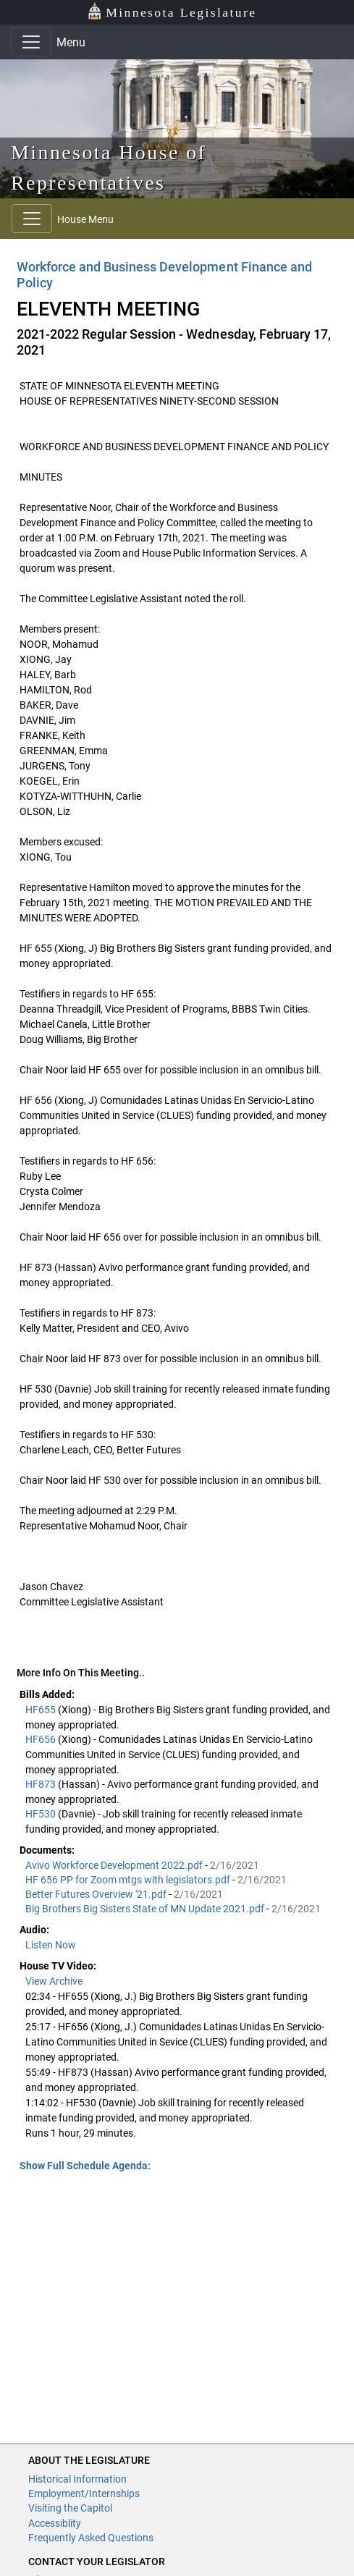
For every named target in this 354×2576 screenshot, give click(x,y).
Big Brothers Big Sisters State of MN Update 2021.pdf (145, 1908)
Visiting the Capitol (70, 2508)
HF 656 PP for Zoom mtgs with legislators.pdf (128, 1879)
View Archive (54, 1981)
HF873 (41, 1784)
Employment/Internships (84, 2493)
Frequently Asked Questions (90, 2537)
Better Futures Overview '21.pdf (97, 1894)
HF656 (41, 1739)
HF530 (41, 1814)
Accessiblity (54, 2523)
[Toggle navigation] (31, 42)
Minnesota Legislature (172, 11)
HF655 (41, 1709)
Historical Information (77, 2479)
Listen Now (50, 1945)
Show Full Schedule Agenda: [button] (85, 2165)
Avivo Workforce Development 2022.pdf (115, 1865)
